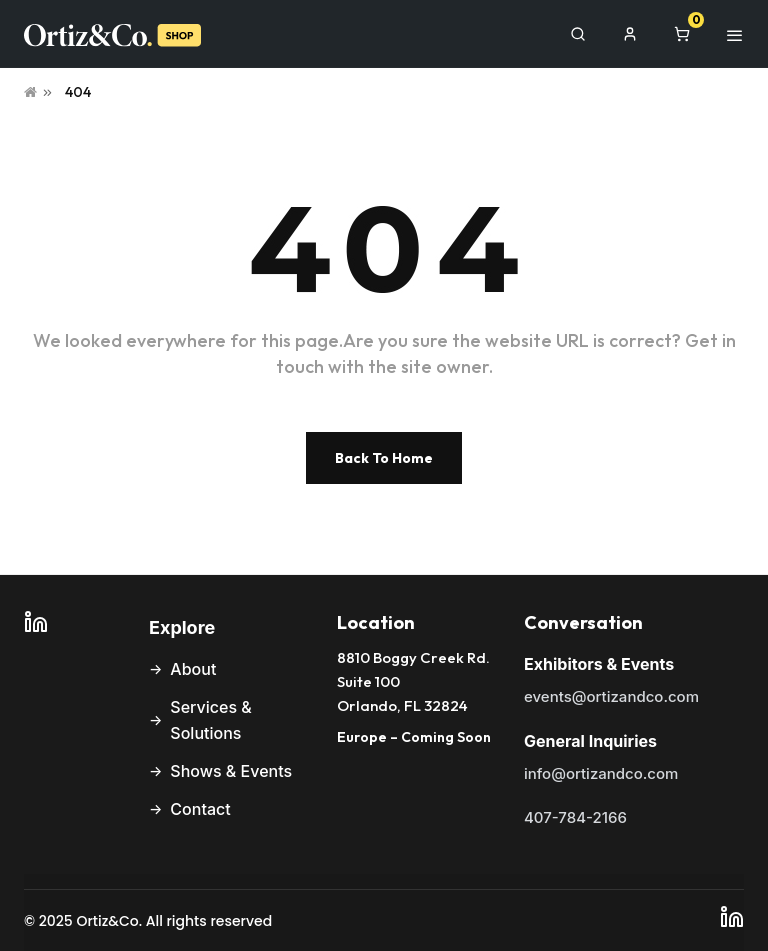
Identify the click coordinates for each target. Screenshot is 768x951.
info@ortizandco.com (601, 773)
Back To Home (384, 458)
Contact (200, 809)
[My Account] (630, 34)
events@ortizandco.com (611, 696)
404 (78, 92)
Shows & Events (231, 771)
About (193, 669)
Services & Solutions (210, 720)
